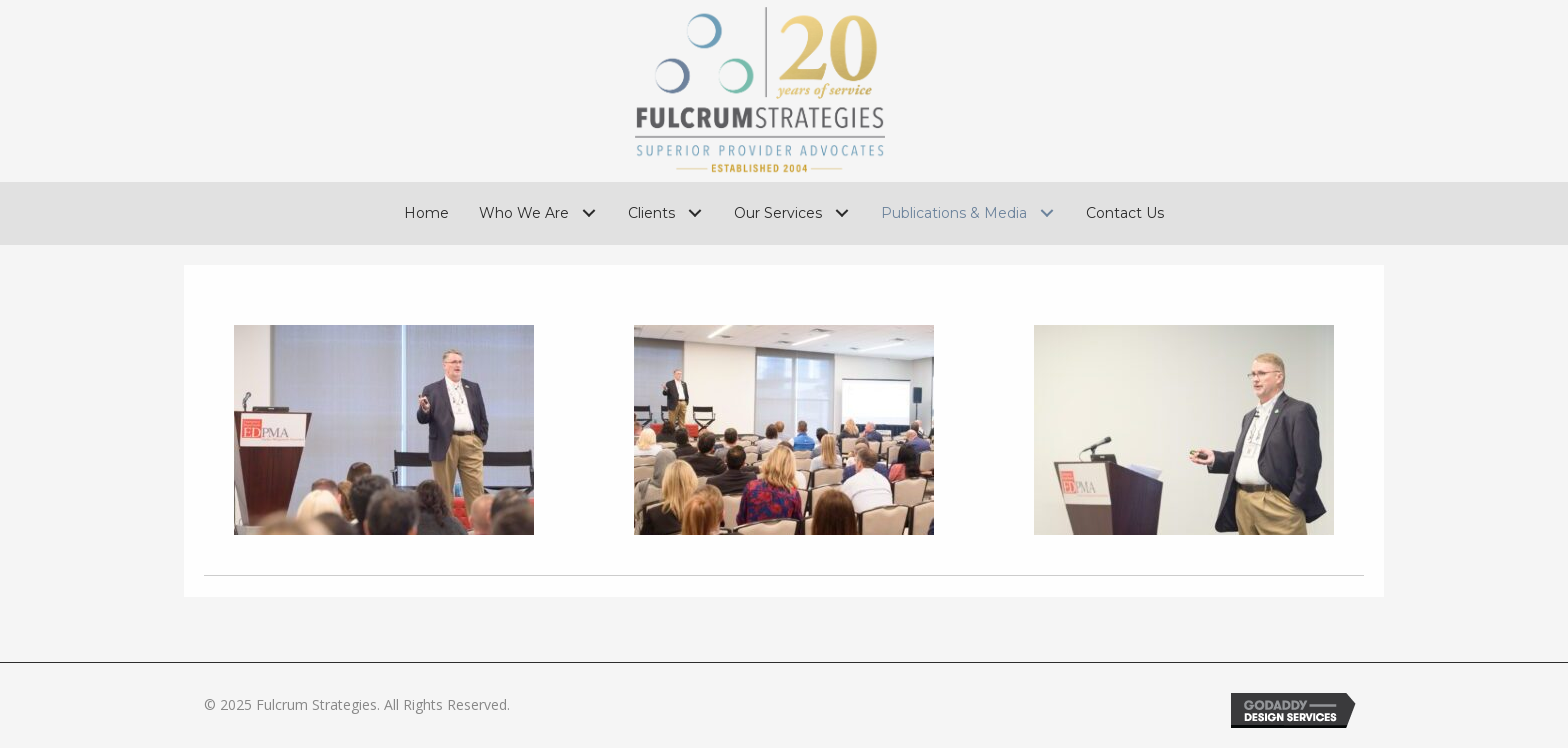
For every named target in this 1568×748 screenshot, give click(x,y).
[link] (426, 213)
